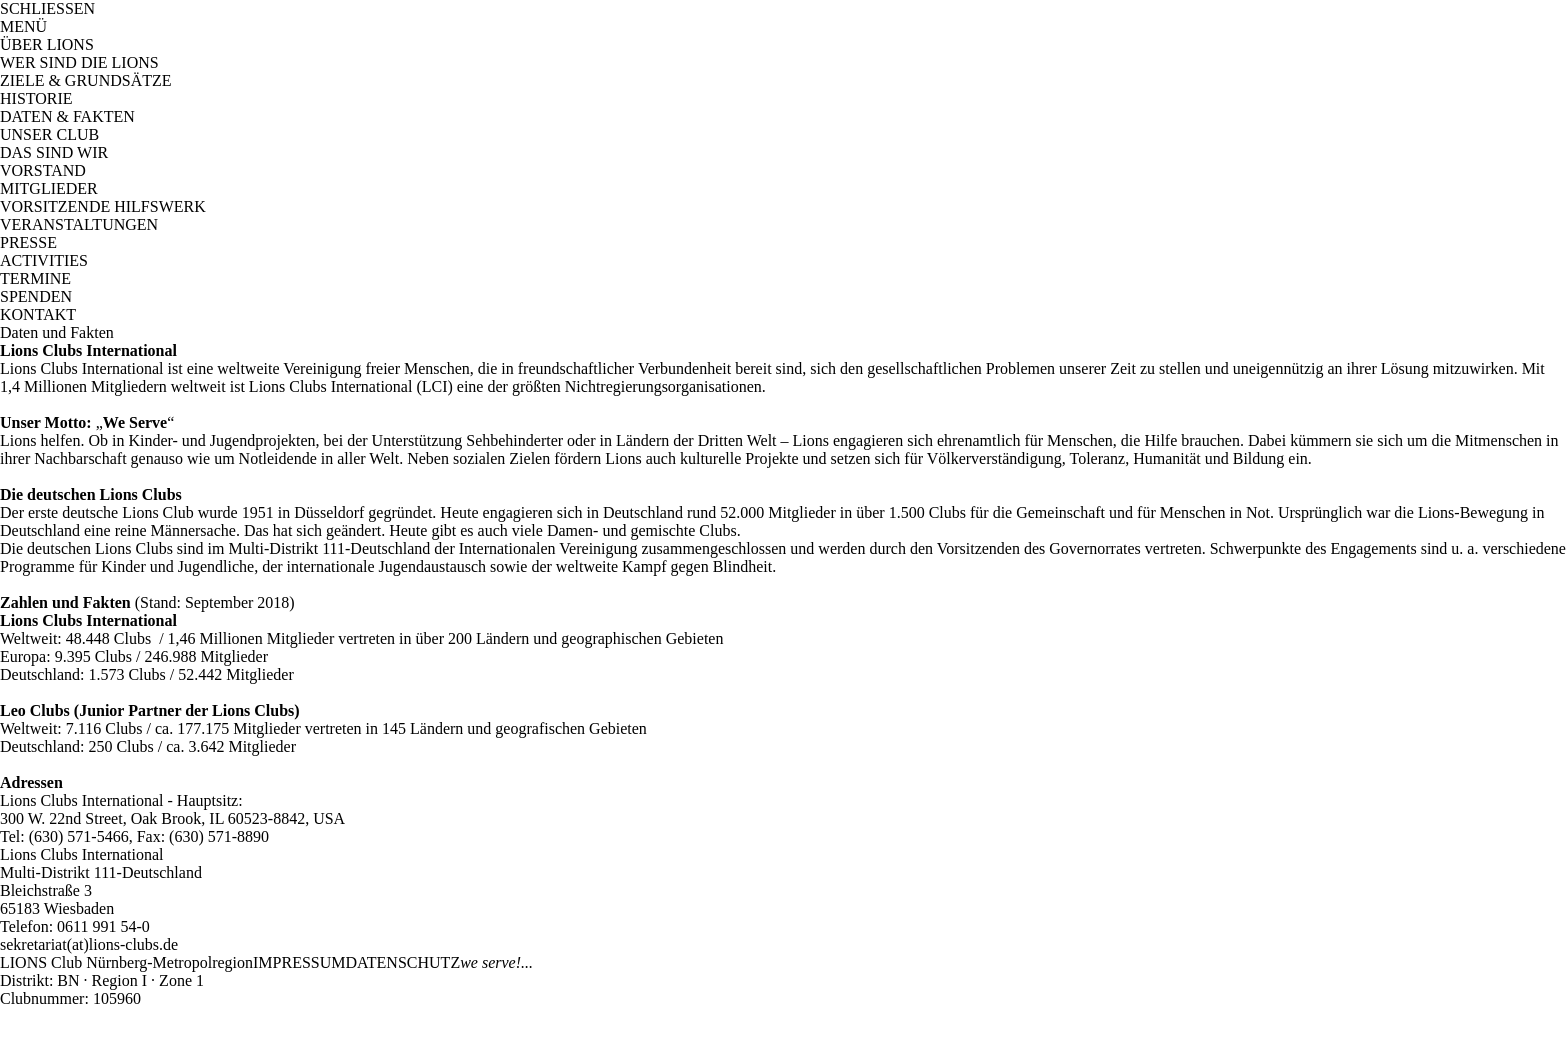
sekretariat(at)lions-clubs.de (89, 944)
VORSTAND (43, 170)
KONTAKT (38, 314)
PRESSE (28, 242)
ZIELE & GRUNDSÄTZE (86, 80)
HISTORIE (36, 98)
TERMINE (35, 278)
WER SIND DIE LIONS (79, 62)
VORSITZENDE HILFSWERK (103, 206)
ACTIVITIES (44, 260)
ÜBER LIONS (47, 44)
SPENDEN (36, 296)
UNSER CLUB (49, 134)
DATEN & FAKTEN (67, 116)
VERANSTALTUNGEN (79, 224)
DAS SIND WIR (54, 152)
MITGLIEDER (49, 188)
